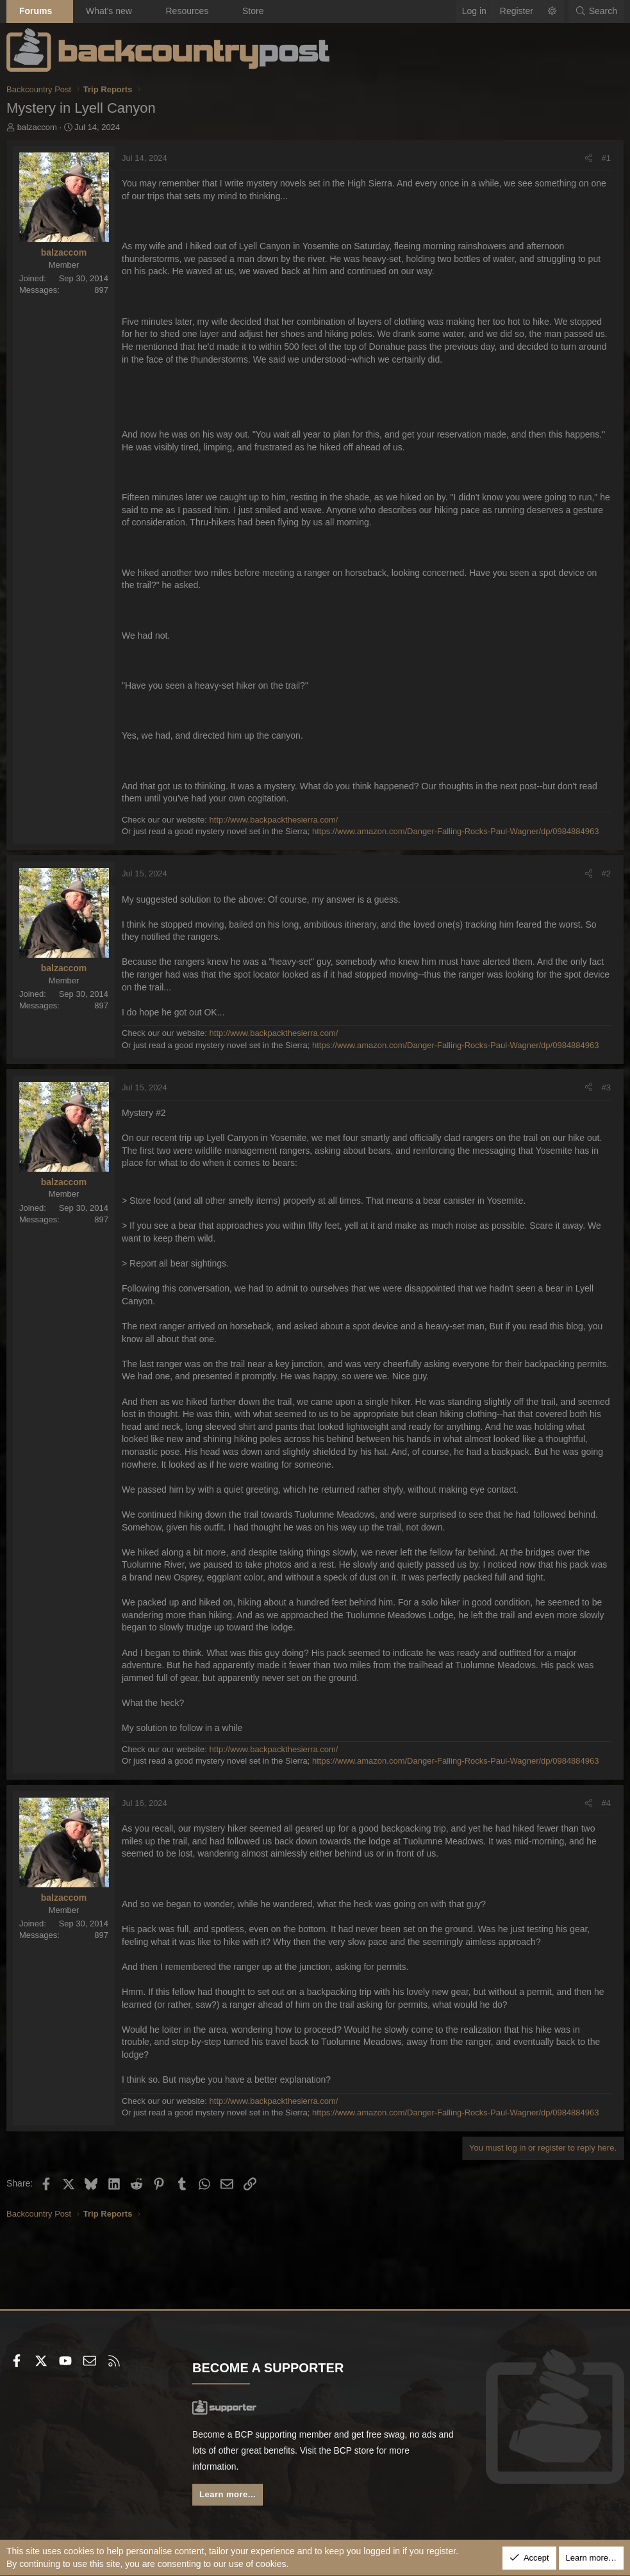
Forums (35, 11)
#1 (606, 158)
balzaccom (37, 127)
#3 (606, 1087)
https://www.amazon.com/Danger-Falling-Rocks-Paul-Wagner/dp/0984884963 (455, 831)
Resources (186, 11)
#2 (606, 873)
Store (252, 11)
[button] (63, 11)
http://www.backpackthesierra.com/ (274, 819)
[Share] (588, 158)
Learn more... (228, 2494)
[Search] (596, 11)
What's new (109, 11)
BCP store (373, 2450)
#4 (606, 1803)
